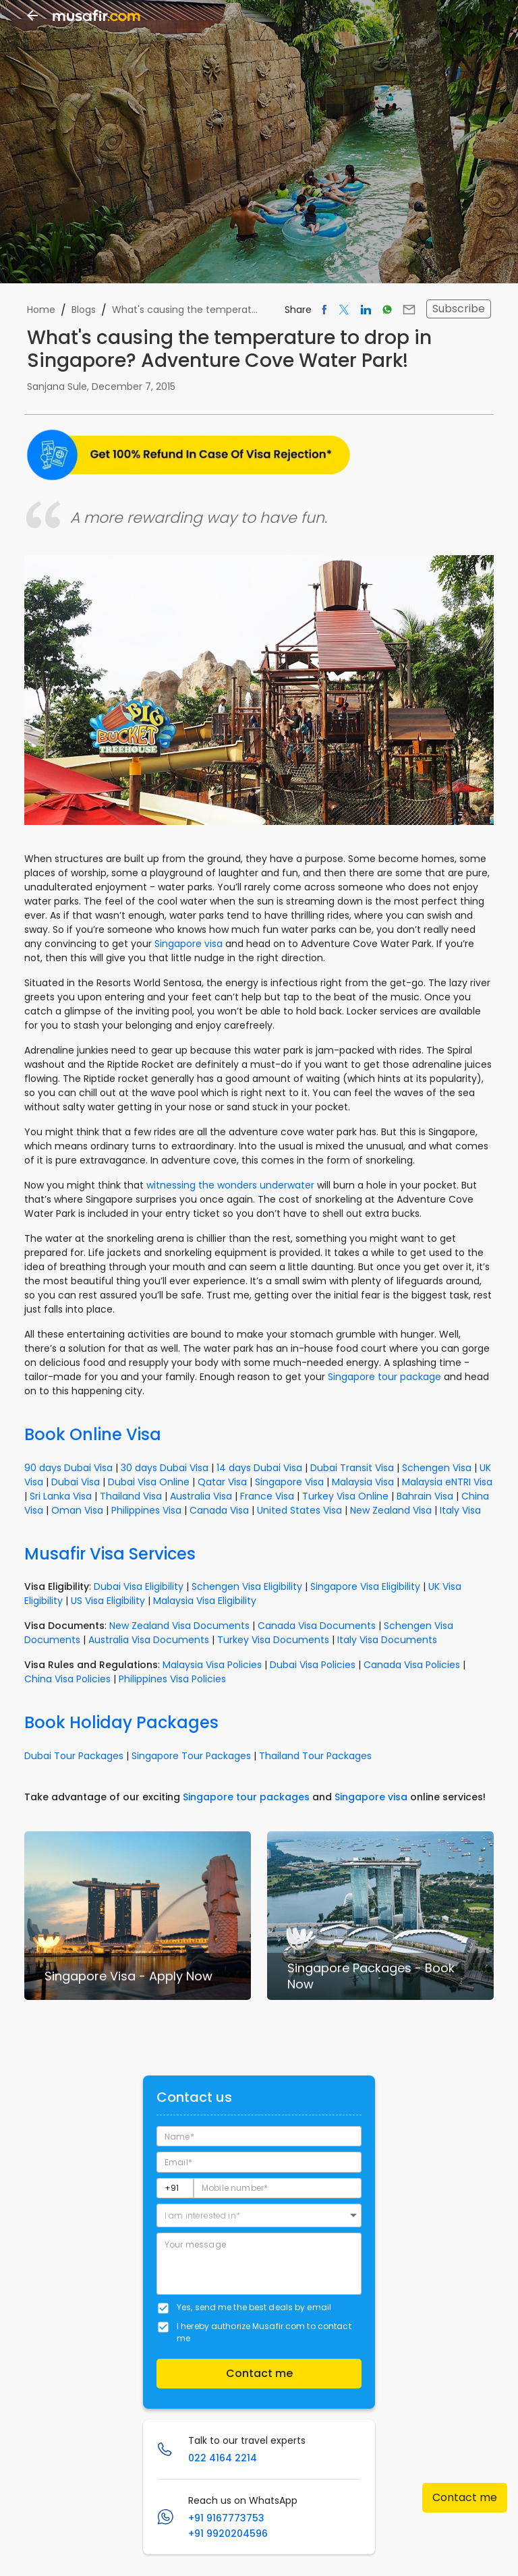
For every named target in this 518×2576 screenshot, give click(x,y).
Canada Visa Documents (317, 1625)
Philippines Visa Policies (172, 1679)
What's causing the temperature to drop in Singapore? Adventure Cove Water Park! (187, 309)
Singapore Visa (289, 1482)
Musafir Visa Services (110, 1554)
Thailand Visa (131, 1496)
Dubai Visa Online (149, 1482)
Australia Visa (201, 1496)
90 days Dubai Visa (68, 1468)
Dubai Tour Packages (73, 1756)
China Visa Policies (67, 1679)
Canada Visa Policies (412, 1664)
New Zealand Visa (391, 1510)
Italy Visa (460, 1510)
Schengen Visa (436, 1468)
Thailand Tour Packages (315, 1756)
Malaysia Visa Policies (212, 1664)
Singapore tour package (384, 1376)
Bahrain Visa (425, 1496)
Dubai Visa (75, 1482)
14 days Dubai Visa (259, 1468)
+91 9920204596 (228, 2533)
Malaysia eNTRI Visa (447, 1482)
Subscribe (458, 308)
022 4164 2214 (222, 2458)
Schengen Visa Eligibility (247, 1586)
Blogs (83, 309)
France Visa (267, 1496)
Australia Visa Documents (148, 1640)
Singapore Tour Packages (191, 1756)
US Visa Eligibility (108, 1600)
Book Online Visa (92, 1434)
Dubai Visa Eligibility (138, 1586)
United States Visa (299, 1510)
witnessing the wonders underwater (230, 1185)
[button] (259, 2215)
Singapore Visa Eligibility (365, 1586)
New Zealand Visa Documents (179, 1625)
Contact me (464, 2497)
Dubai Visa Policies (312, 1664)
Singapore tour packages (246, 1797)
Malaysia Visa (363, 1482)
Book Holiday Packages (121, 1722)
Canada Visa (219, 1510)
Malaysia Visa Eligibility (204, 1600)
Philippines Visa (146, 1510)
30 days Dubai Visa (164, 1468)
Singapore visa (188, 943)
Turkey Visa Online (345, 1496)
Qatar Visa (222, 1482)
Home (41, 309)
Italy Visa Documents (387, 1640)
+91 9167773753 (226, 2518)
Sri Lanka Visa (61, 1496)
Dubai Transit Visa (352, 1468)
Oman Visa (77, 1510)
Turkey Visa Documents (273, 1640)
